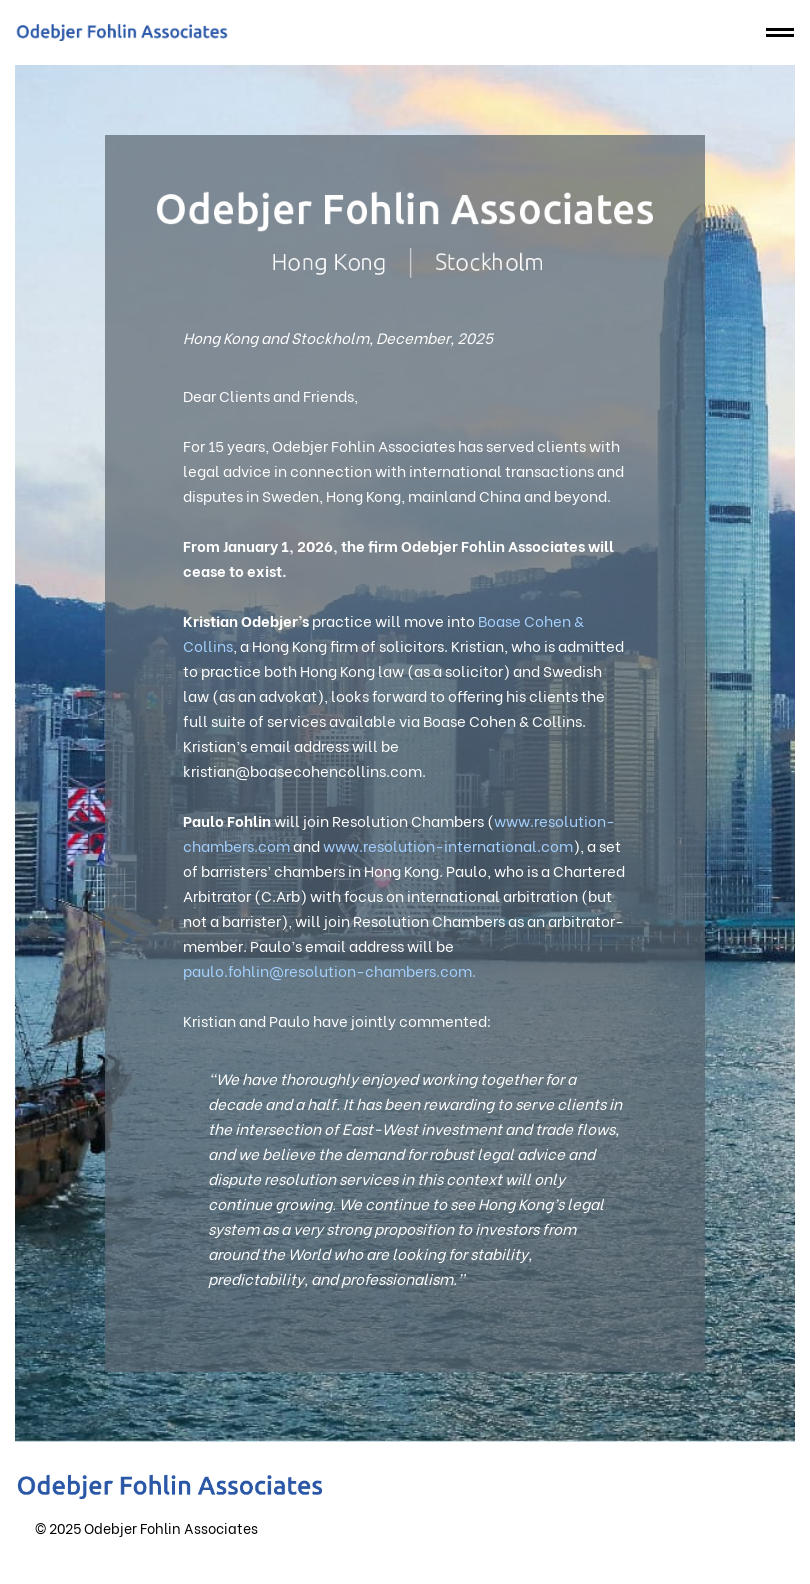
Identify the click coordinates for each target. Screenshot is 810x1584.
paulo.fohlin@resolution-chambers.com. (329, 970)
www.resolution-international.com (448, 845)
